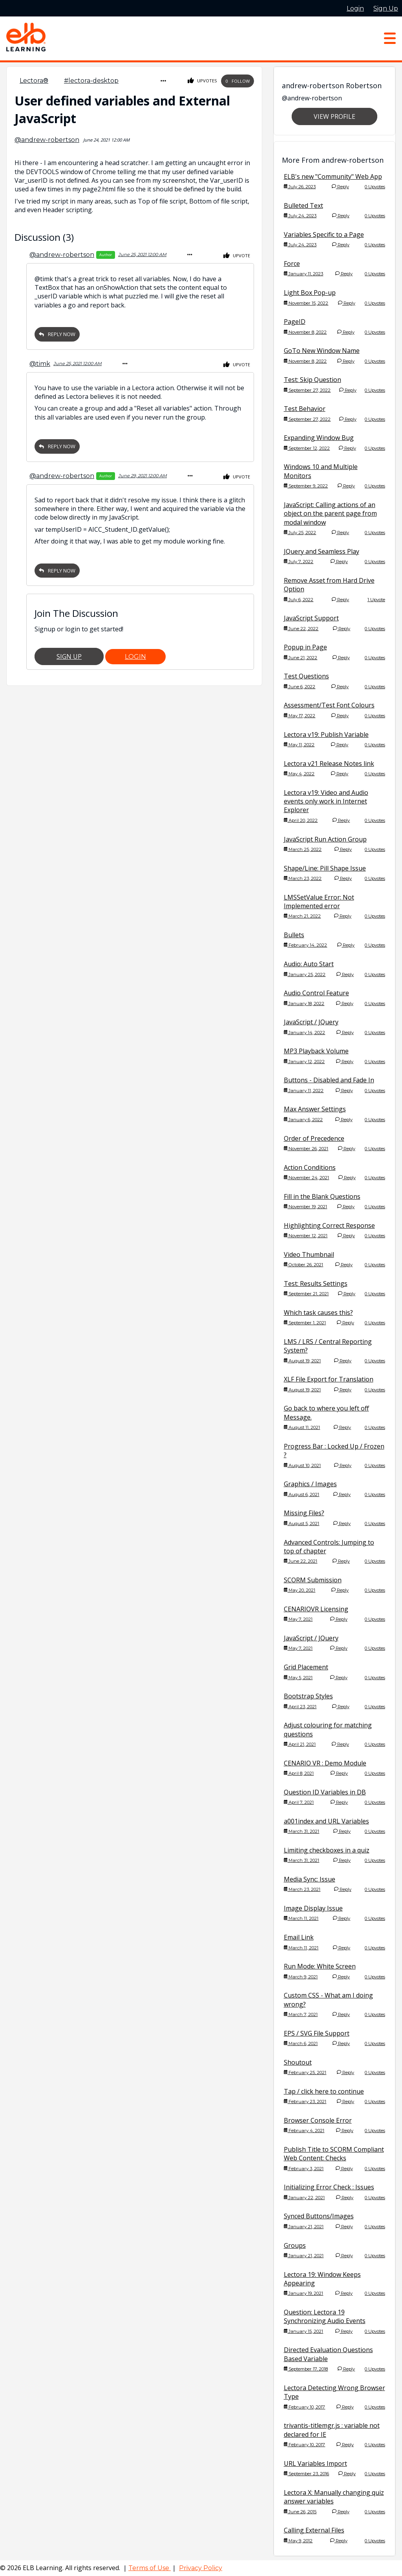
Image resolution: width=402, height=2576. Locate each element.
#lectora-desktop (91, 80)
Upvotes (202, 80)
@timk (39, 362)
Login (135, 654)
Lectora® (34, 80)
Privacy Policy (200, 2568)
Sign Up (69, 654)
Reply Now (57, 332)
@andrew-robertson (47, 139)
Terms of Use (149, 2568)
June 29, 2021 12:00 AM (142, 473)
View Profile (334, 116)
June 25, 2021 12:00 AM (142, 253)
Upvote (236, 254)
